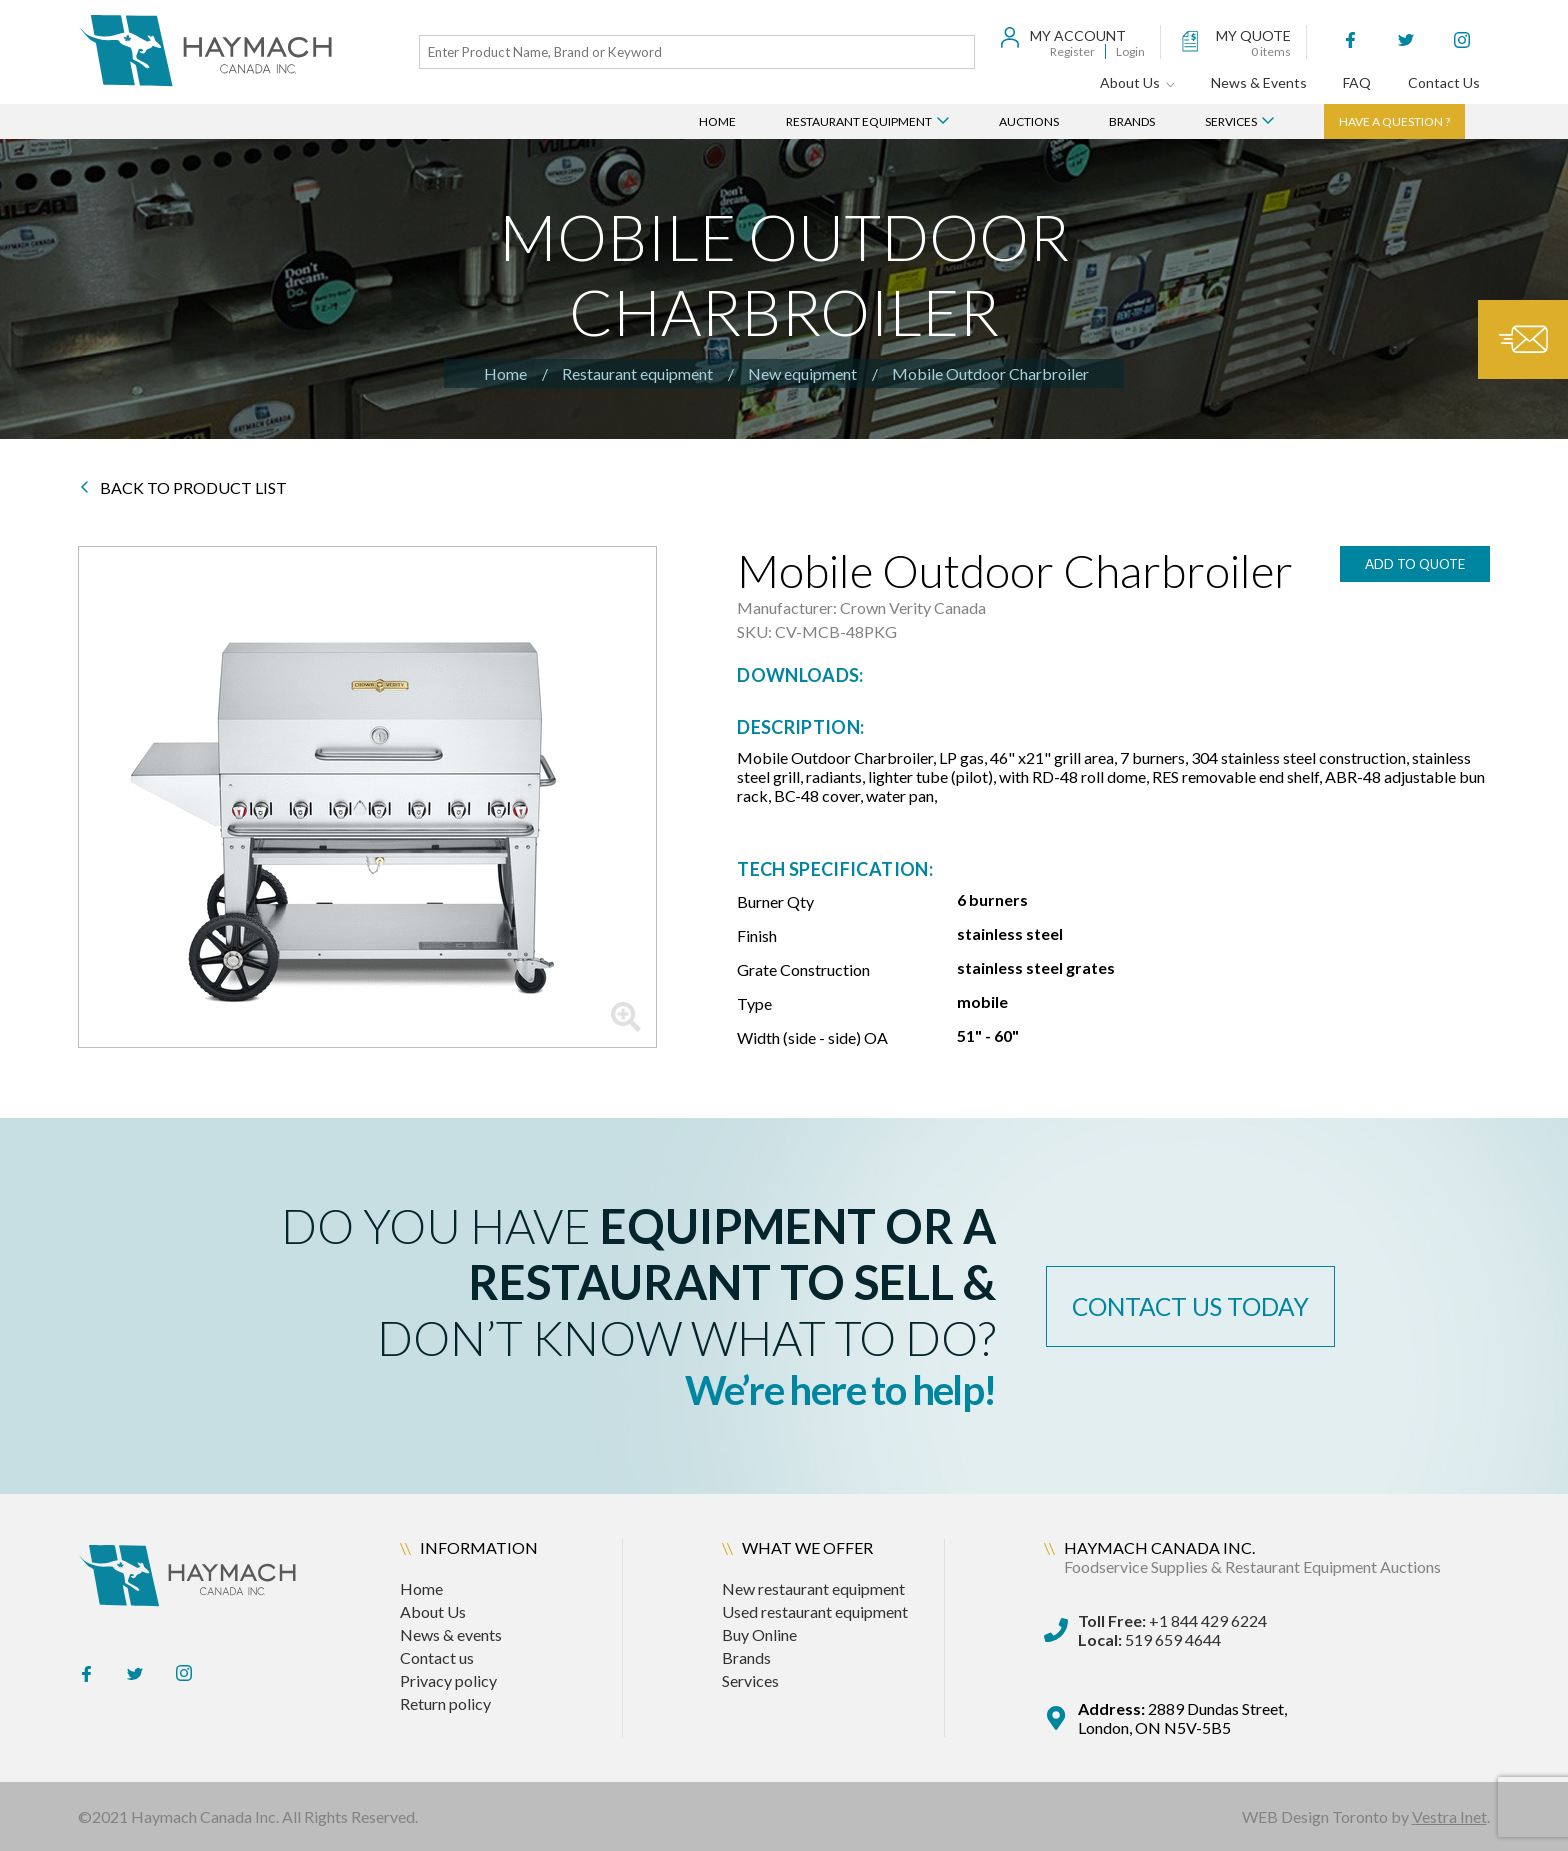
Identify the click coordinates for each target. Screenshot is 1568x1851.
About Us (1137, 82)
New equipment (802, 373)
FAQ (1357, 82)
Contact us (437, 1657)
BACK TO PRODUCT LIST (183, 488)
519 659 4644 (1149, 1639)
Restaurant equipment (637, 373)
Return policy (445, 1703)
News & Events (1259, 82)
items (1271, 51)
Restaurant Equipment (867, 121)
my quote (1253, 35)
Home (717, 121)
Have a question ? (1394, 121)
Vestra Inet (1449, 1816)
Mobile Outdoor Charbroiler (990, 373)
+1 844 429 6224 (1172, 1620)
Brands (1132, 121)
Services (1239, 121)
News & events (451, 1634)
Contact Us (1444, 82)
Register (1072, 51)
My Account (1078, 35)
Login (1130, 51)
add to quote (1415, 564)
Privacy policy (448, 1680)
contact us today (1199, 1306)
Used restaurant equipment (815, 1611)
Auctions (1029, 121)
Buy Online (759, 1634)
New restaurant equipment (813, 1588)
